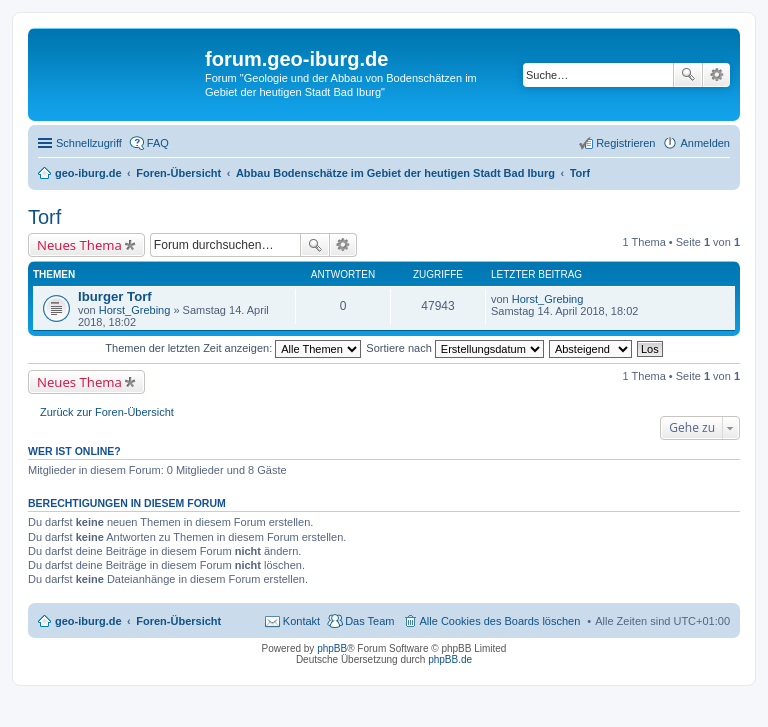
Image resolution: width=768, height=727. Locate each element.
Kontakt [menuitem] (301, 621)
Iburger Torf (115, 296)
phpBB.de (450, 659)
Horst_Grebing (135, 310)
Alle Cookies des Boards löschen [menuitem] (500, 621)
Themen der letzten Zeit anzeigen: (233, 348)
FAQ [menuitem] (158, 143)
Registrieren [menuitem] (625, 143)
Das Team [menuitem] (369, 621)
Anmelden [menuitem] (705, 143)
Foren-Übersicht (178, 621)
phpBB (332, 648)
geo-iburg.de (88, 621)
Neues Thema (79, 245)
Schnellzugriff (89, 143)
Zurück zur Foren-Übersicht (107, 412)
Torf (44, 217)
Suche (688, 75)
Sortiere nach (454, 348)
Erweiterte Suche (716, 75)
